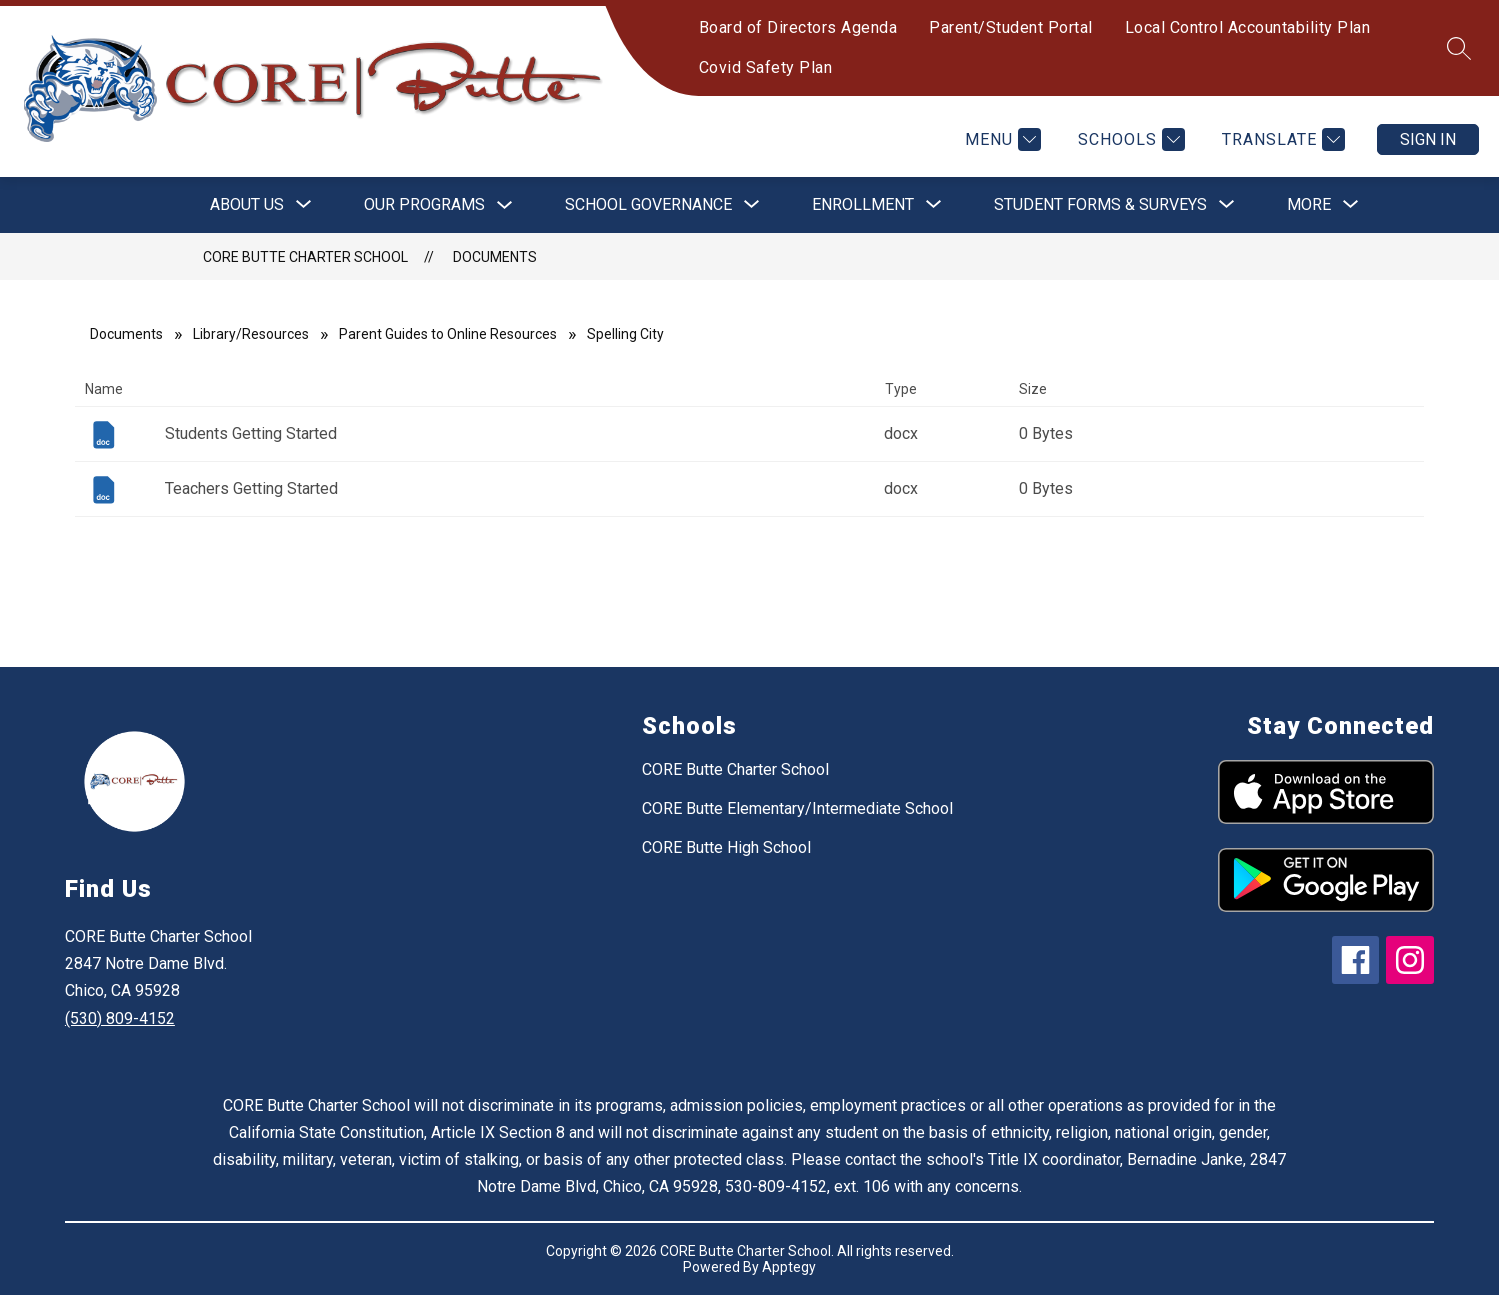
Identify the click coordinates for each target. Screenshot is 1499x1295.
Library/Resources (251, 334)
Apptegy (789, 1267)
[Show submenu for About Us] (247, 205)
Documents (495, 257)
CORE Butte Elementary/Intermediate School (797, 808)
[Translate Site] (1281, 139)
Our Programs (424, 204)
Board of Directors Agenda (798, 27)
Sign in (1428, 139)
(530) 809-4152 (120, 1018)
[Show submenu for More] (1309, 205)
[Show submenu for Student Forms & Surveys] (1100, 205)
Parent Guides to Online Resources (448, 334)
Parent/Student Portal (1011, 27)
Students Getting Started (251, 433)
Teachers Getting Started (251, 488)
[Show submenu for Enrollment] (863, 205)
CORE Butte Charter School (305, 257)
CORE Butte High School (726, 847)
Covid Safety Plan (766, 67)
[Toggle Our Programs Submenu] (505, 205)
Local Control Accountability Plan (1248, 27)
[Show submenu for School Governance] (648, 205)
